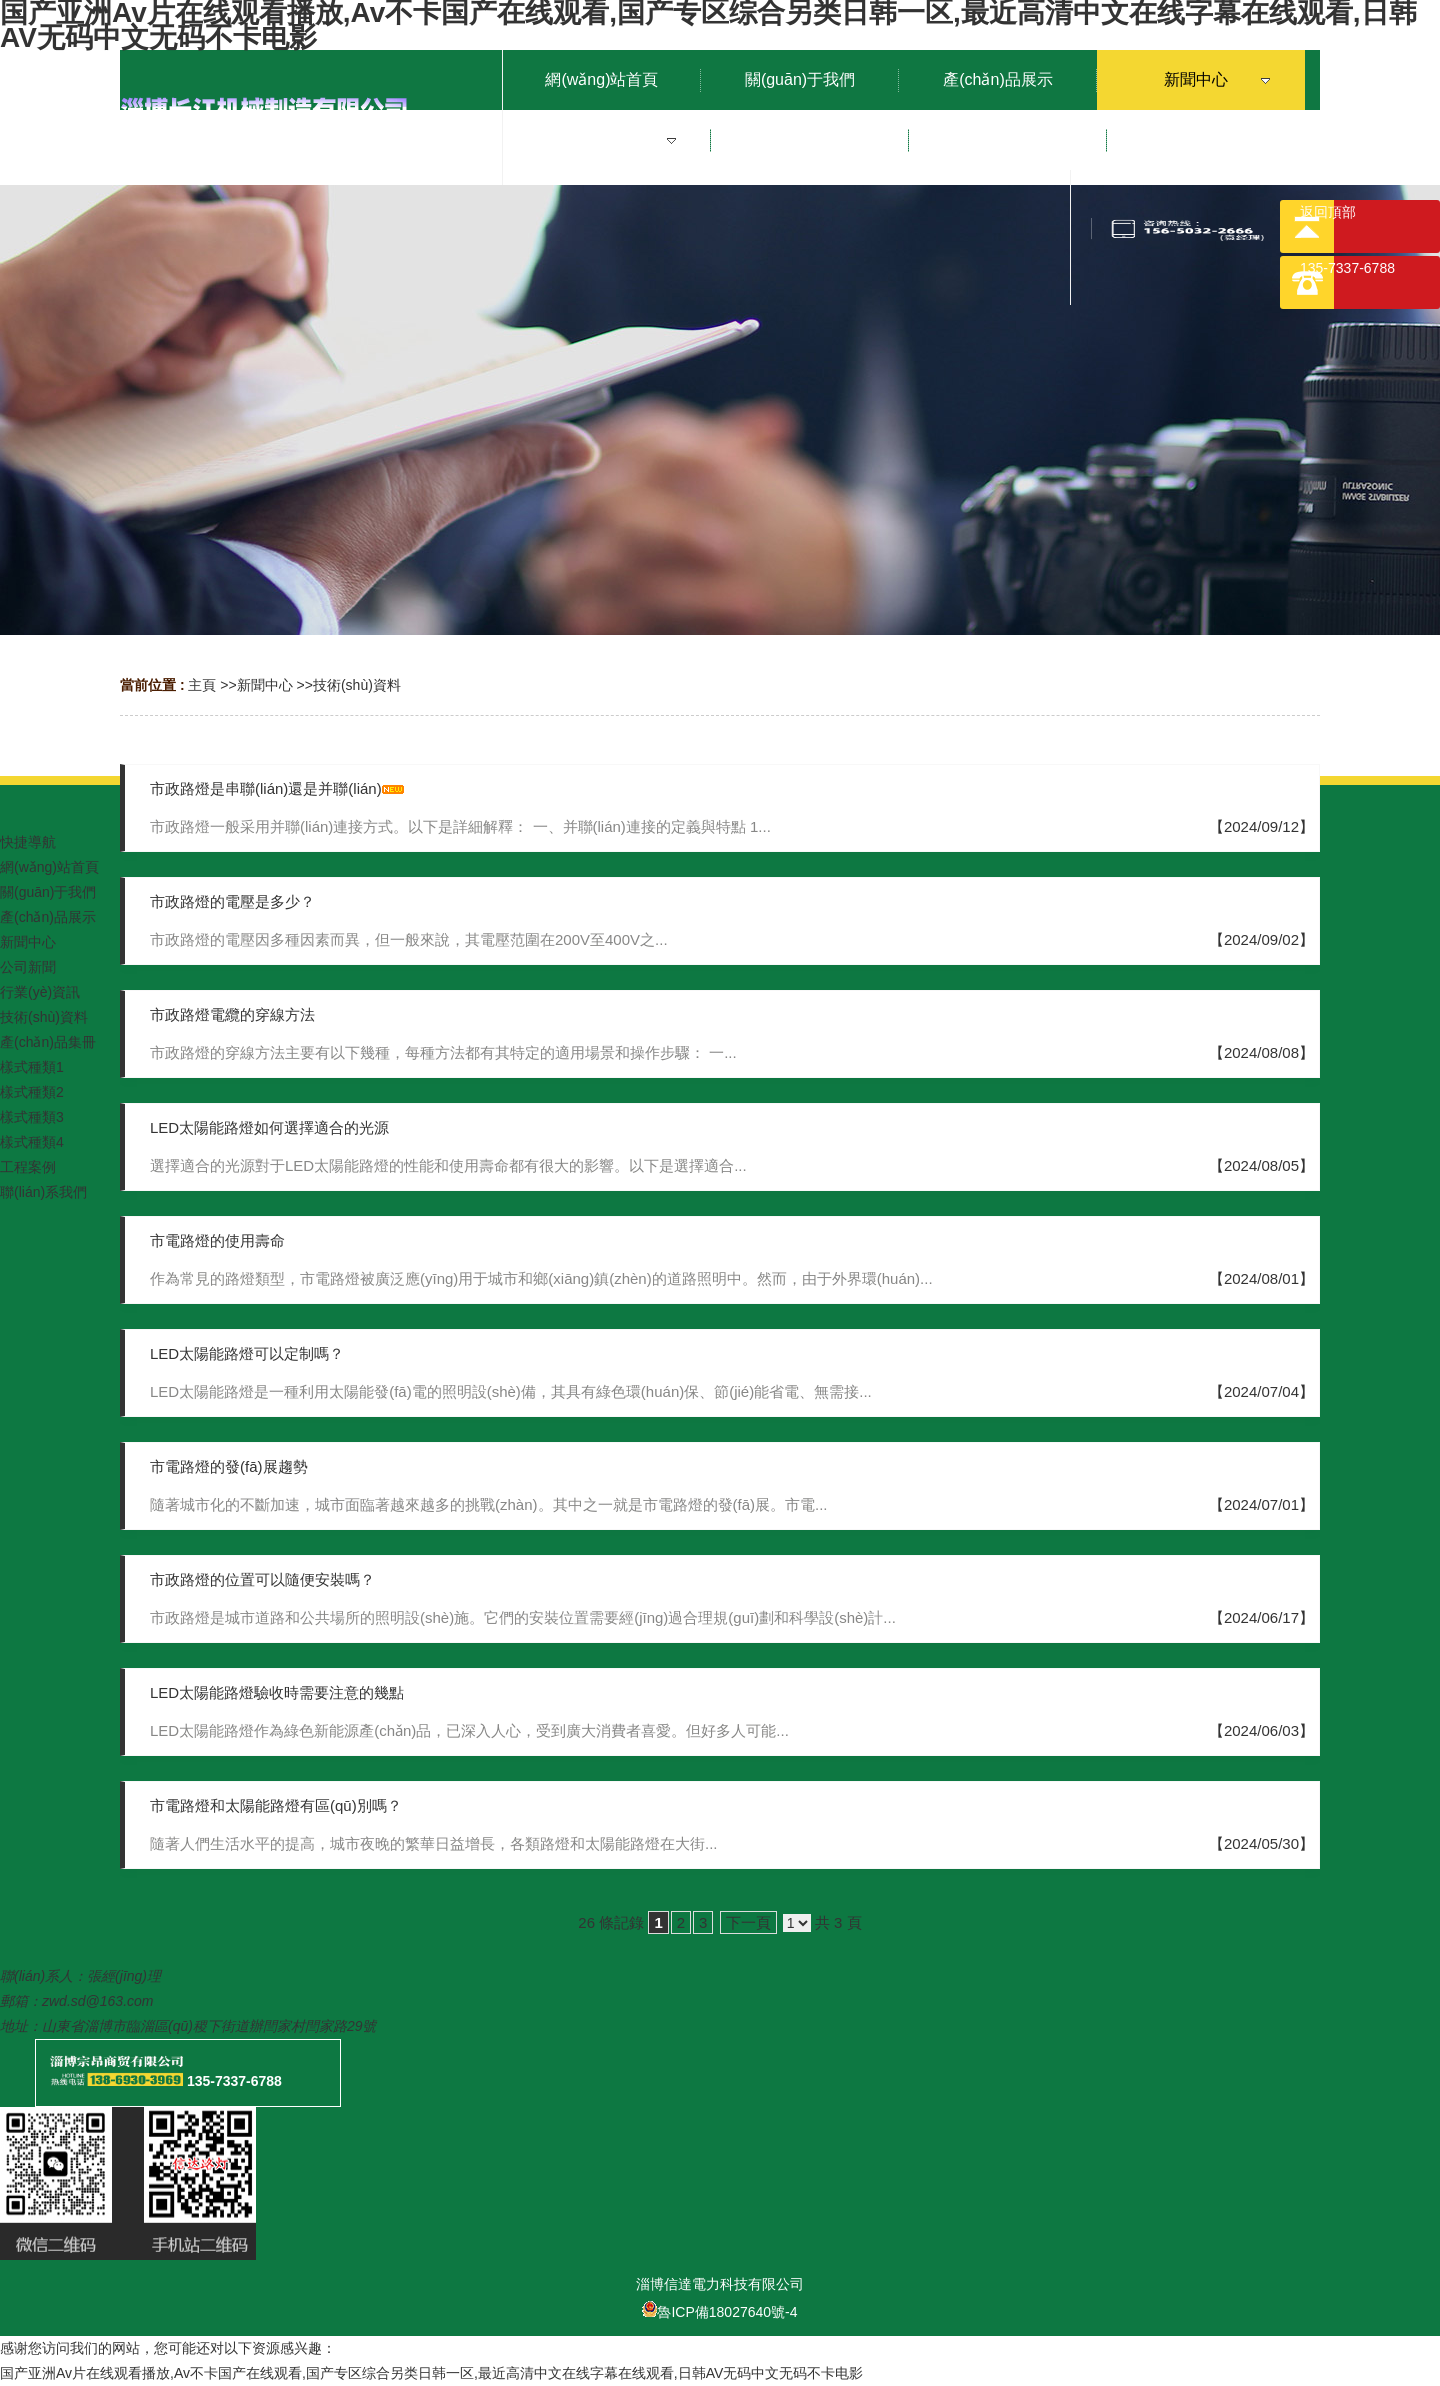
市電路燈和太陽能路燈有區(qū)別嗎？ (276, 1805)
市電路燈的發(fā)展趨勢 (229, 1466)
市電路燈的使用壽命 (217, 1240)
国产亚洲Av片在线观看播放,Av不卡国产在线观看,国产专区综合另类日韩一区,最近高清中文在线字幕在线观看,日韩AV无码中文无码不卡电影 (431, 2373)
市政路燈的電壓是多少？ (232, 901)
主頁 (202, 685)
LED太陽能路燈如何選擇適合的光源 (269, 1127)
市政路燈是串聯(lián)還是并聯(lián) (266, 788)
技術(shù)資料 (357, 685)
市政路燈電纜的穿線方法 (232, 1014)
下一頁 (748, 1922)
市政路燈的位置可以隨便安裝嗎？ (262, 1579)
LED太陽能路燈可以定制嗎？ (247, 1353)
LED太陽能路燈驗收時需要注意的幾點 (277, 1692)
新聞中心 (265, 685)
